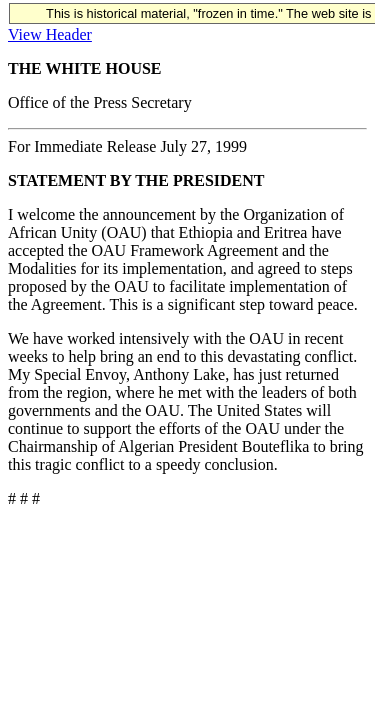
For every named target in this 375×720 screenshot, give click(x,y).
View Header (50, 34)
